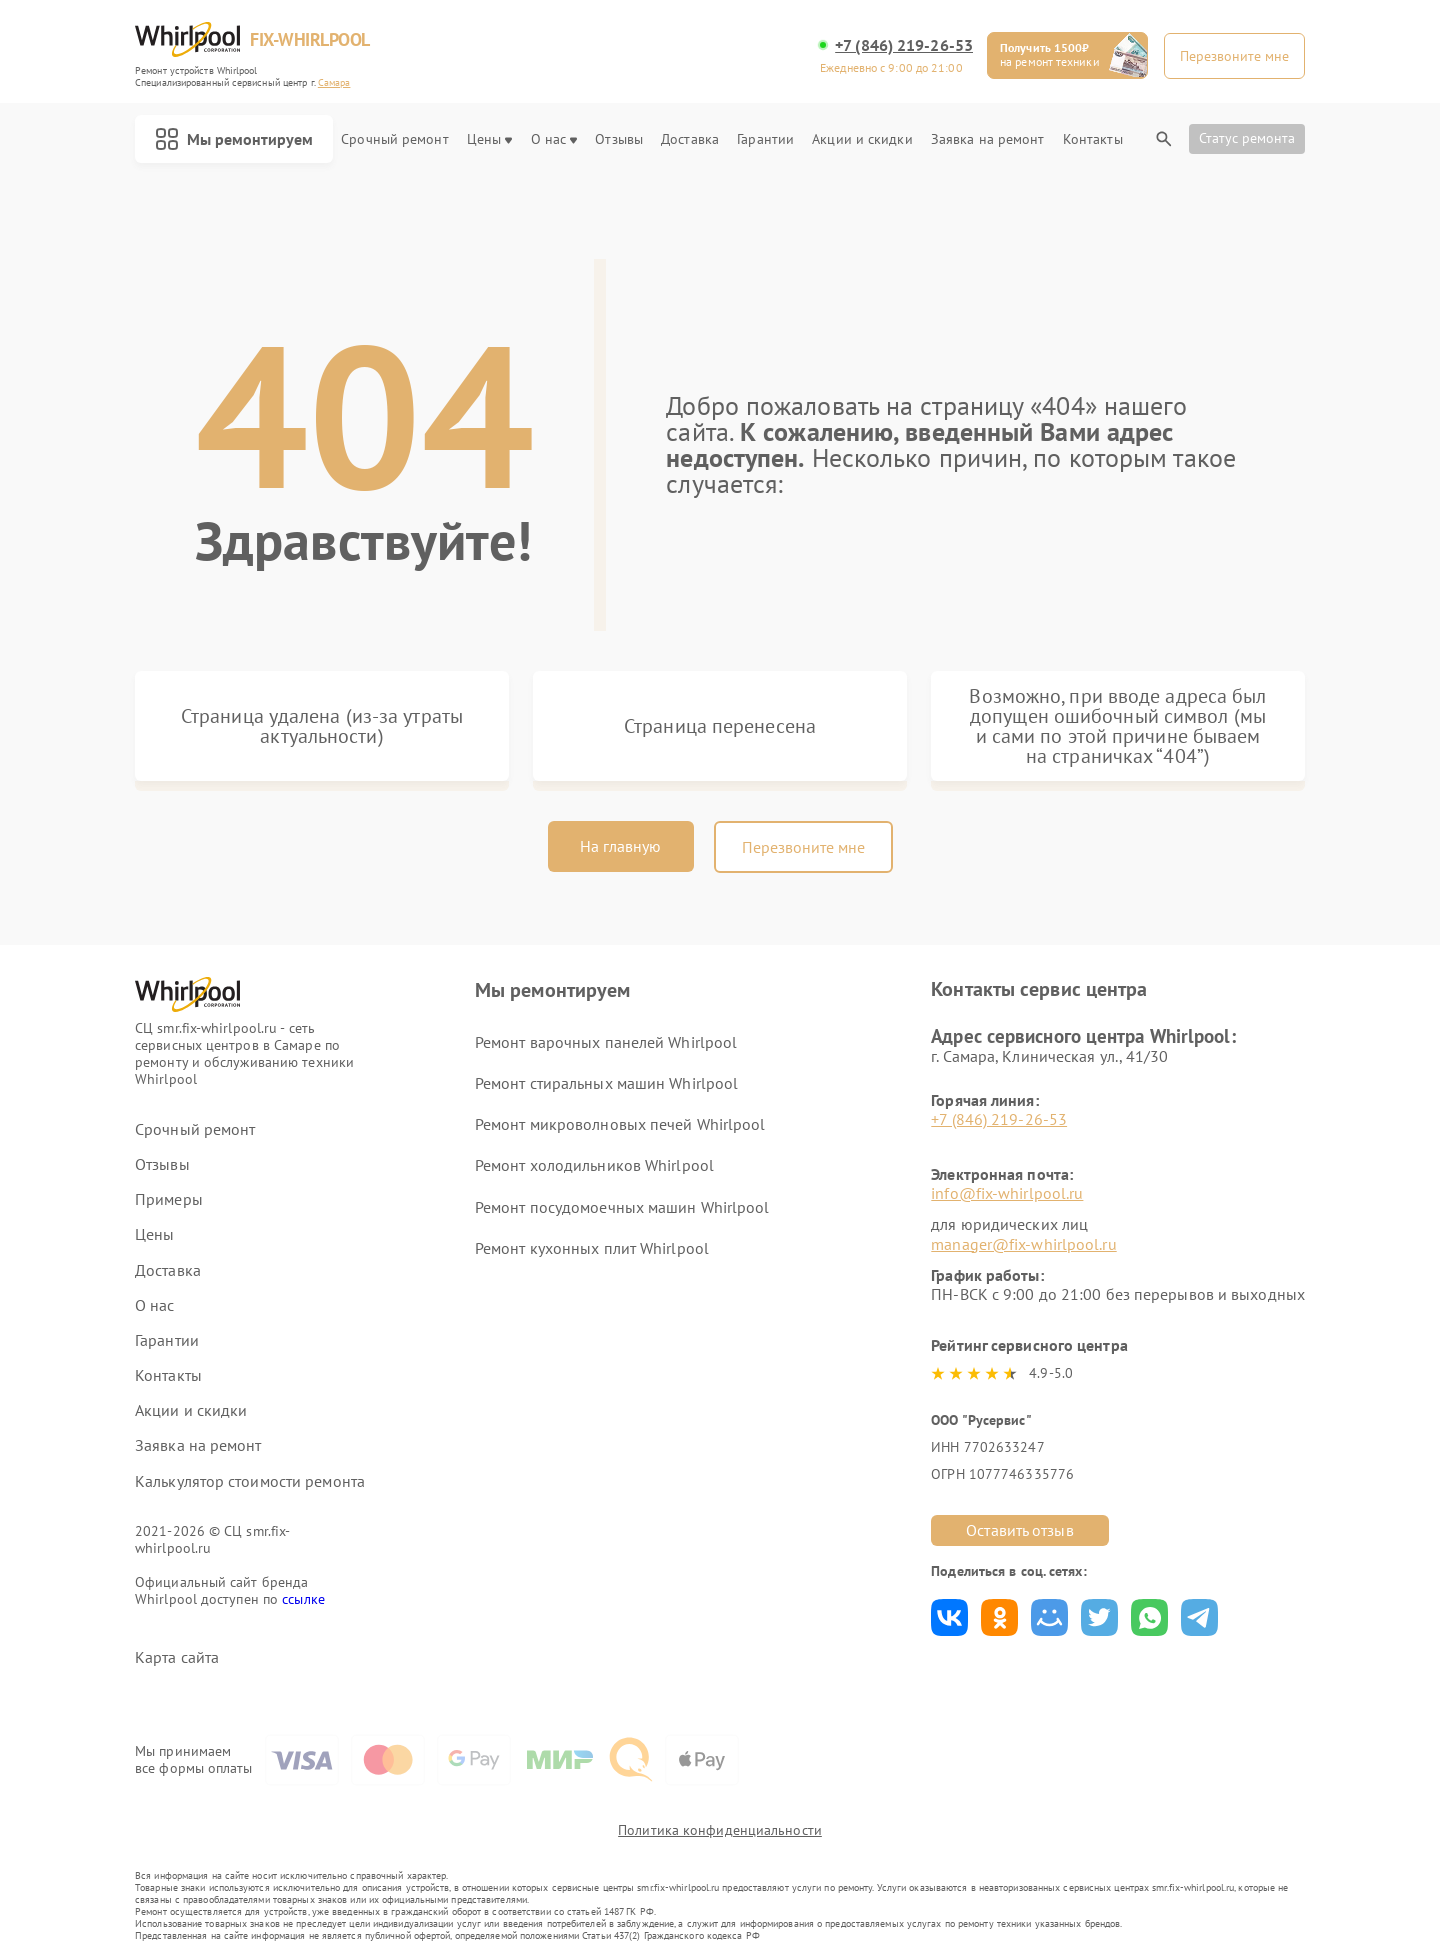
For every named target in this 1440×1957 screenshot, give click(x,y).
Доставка (690, 139)
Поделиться (949, 1617)
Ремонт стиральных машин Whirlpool (606, 1083)
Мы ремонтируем (234, 139)
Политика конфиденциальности (720, 1830)
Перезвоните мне (803, 847)
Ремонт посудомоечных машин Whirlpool (622, 1207)
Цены (489, 139)
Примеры (169, 1199)
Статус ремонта (1247, 138)
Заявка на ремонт (988, 139)
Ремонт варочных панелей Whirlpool (606, 1042)
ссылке (303, 1599)
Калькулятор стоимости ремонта (250, 1481)
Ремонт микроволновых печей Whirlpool (620, 1124)
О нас (554, 139)
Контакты (1093, 139)
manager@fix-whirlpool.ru (1023, 1244)
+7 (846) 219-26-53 (904, 45)
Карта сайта (177, 1657)
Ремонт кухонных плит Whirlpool (592, 1248)
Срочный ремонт (394, 139)
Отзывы (619, 139)
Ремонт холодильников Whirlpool (594, 1165)
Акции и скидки (862, 139)
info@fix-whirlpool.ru (1007, 1193)
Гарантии (765, 139)
